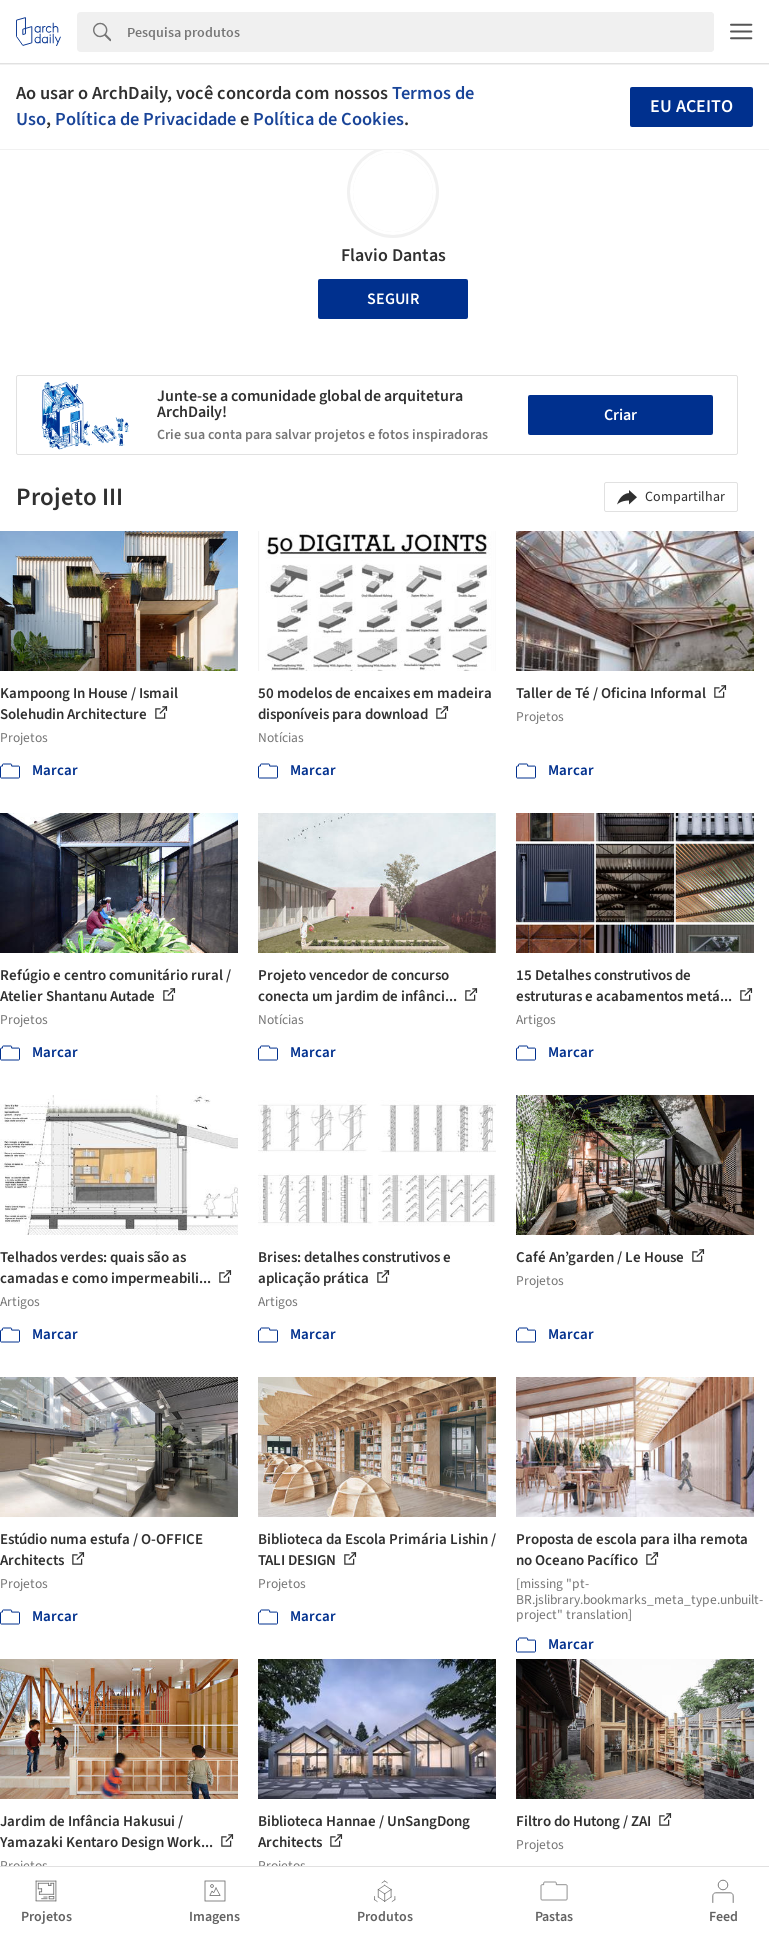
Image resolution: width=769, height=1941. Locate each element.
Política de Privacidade (145, 119)
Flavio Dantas (393, 255)
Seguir (393, 299)
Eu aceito (691, 106)
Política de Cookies (328, 119)
